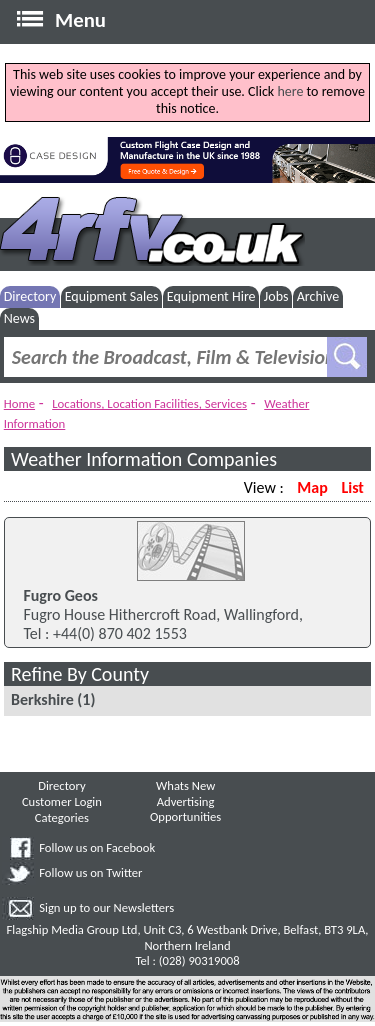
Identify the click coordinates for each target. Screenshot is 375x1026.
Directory (30, 296)
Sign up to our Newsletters (106, 907)
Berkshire (42, 699)
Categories (62, 817)
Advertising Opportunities (185, 809)
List (352, 487)
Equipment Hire (211, 296)
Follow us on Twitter (90, 872)
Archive (318, 296)
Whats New (185, 785)
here (290, 91)
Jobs (276, 296)
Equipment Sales (112, 296)
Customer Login (62, 801)
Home (19, 403)
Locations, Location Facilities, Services (149, 403)
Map (312, 487)
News (19, 318)
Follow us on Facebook (97, 847)
